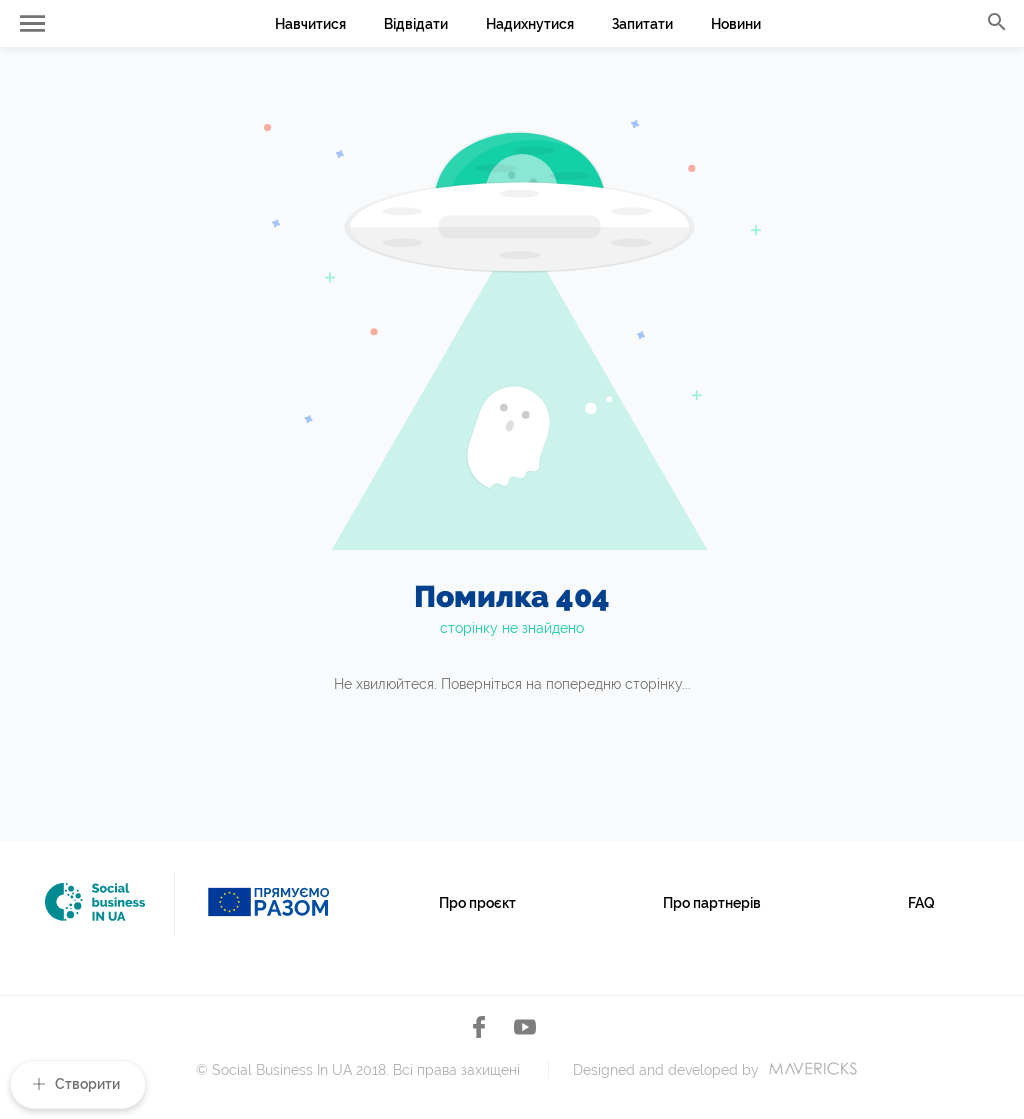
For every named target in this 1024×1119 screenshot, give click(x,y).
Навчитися (310, 24)
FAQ (921, 903)
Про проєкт (477, 903)
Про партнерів (712, 903)
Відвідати (416, 24)
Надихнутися (530, 24)
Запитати (642, 24)
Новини (736, 24)
